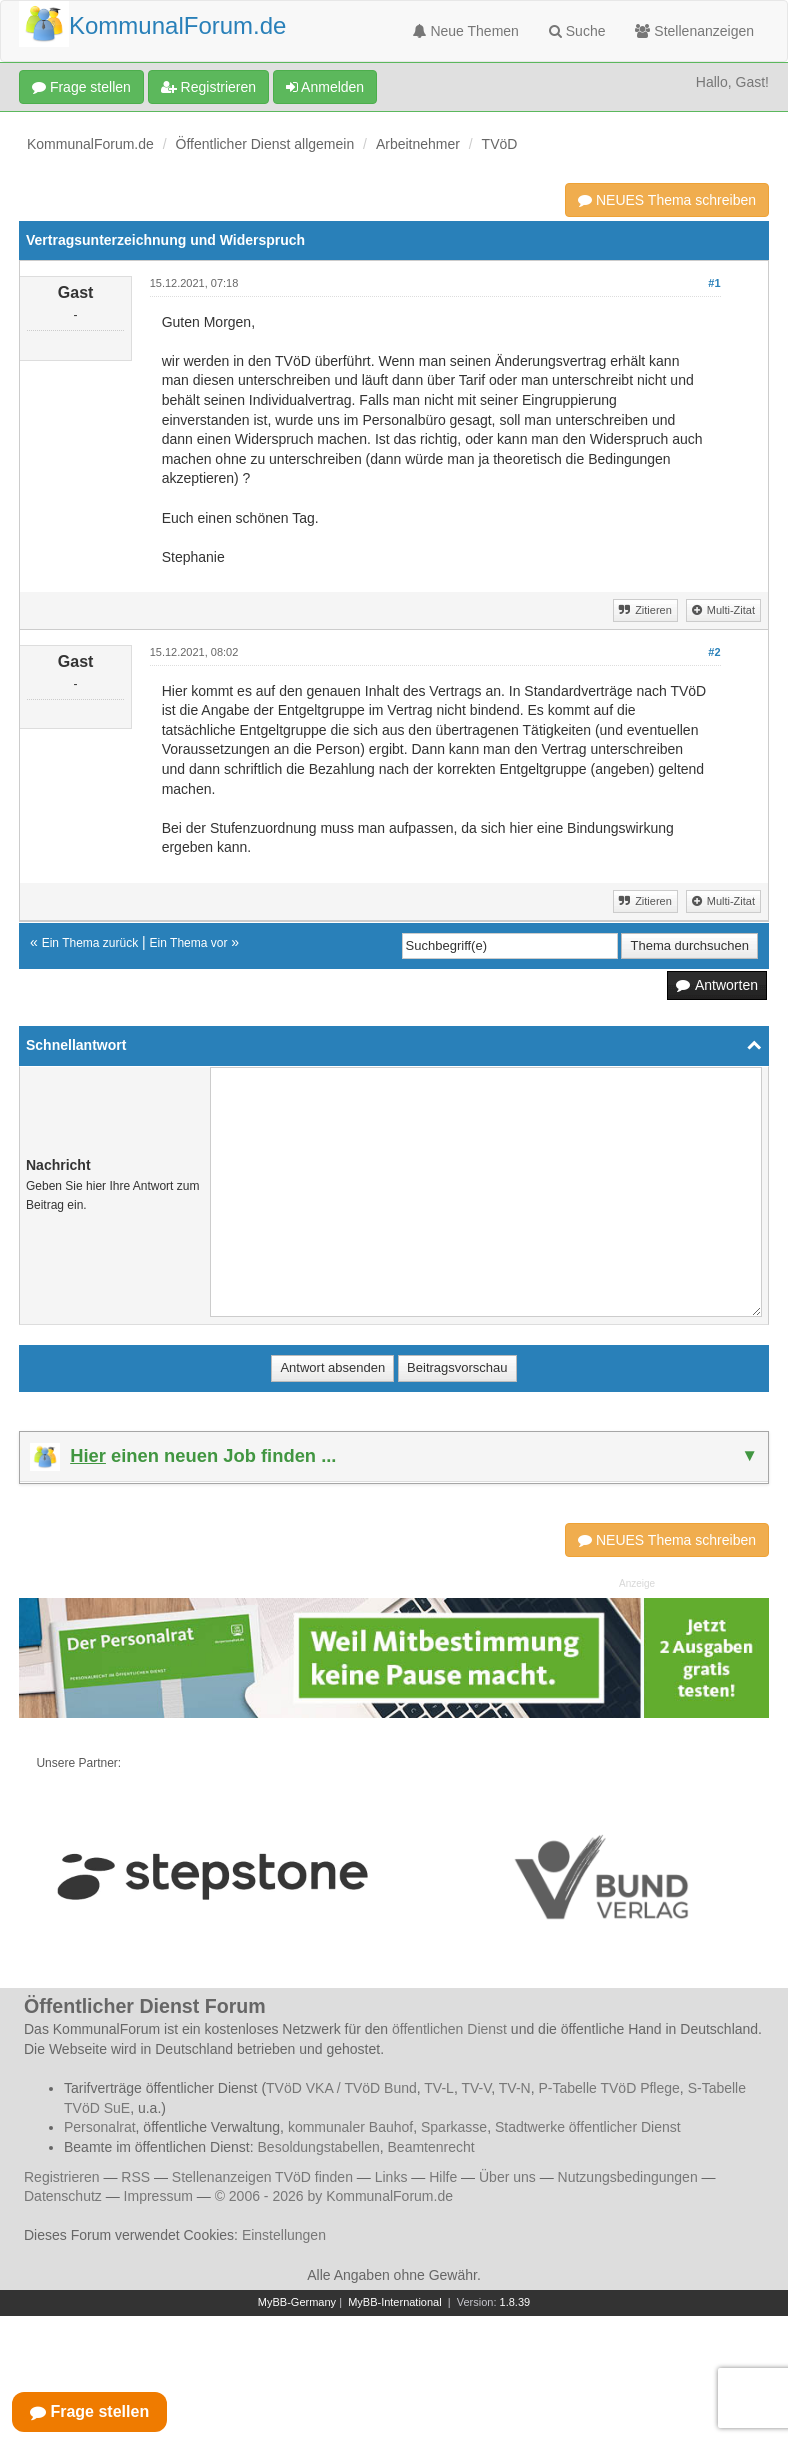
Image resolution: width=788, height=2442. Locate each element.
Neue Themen (466, 31)
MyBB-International (395, 2302)
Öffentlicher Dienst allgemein (265, 144)
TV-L (439, 2088)
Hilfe (443, 2177)
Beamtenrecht (431, 2147)
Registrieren (208, 87)
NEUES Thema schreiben (667, 200)
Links (391, 2177)
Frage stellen (81, 87)
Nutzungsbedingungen (628, 2177)
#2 (714, 652)
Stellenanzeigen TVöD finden (262, 2177)
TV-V (476, 2088)
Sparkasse (454, 2127)
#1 (714, 283)
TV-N (515, 2088)
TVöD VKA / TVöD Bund (341, 2088)
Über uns (507, 2177)
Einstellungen (284, 2235)
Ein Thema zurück (90, 943)
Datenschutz (63, 2196)
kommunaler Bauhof (350, 2127)
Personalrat (100, 2127)
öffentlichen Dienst (449, 2029)
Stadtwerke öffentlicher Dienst (588, 2127)
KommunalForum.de (90, 144)
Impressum (158, 2196)
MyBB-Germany (297, 2302)
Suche (577, 31)
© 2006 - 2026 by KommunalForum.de (334, 2196)
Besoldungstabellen (319, 2147)
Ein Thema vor (189, 943)
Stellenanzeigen (694, 31)
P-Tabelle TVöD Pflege (608, 2088)
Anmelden (325, 87)
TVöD (500, 144)
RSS (135, 2177)
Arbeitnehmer (418, 144)
